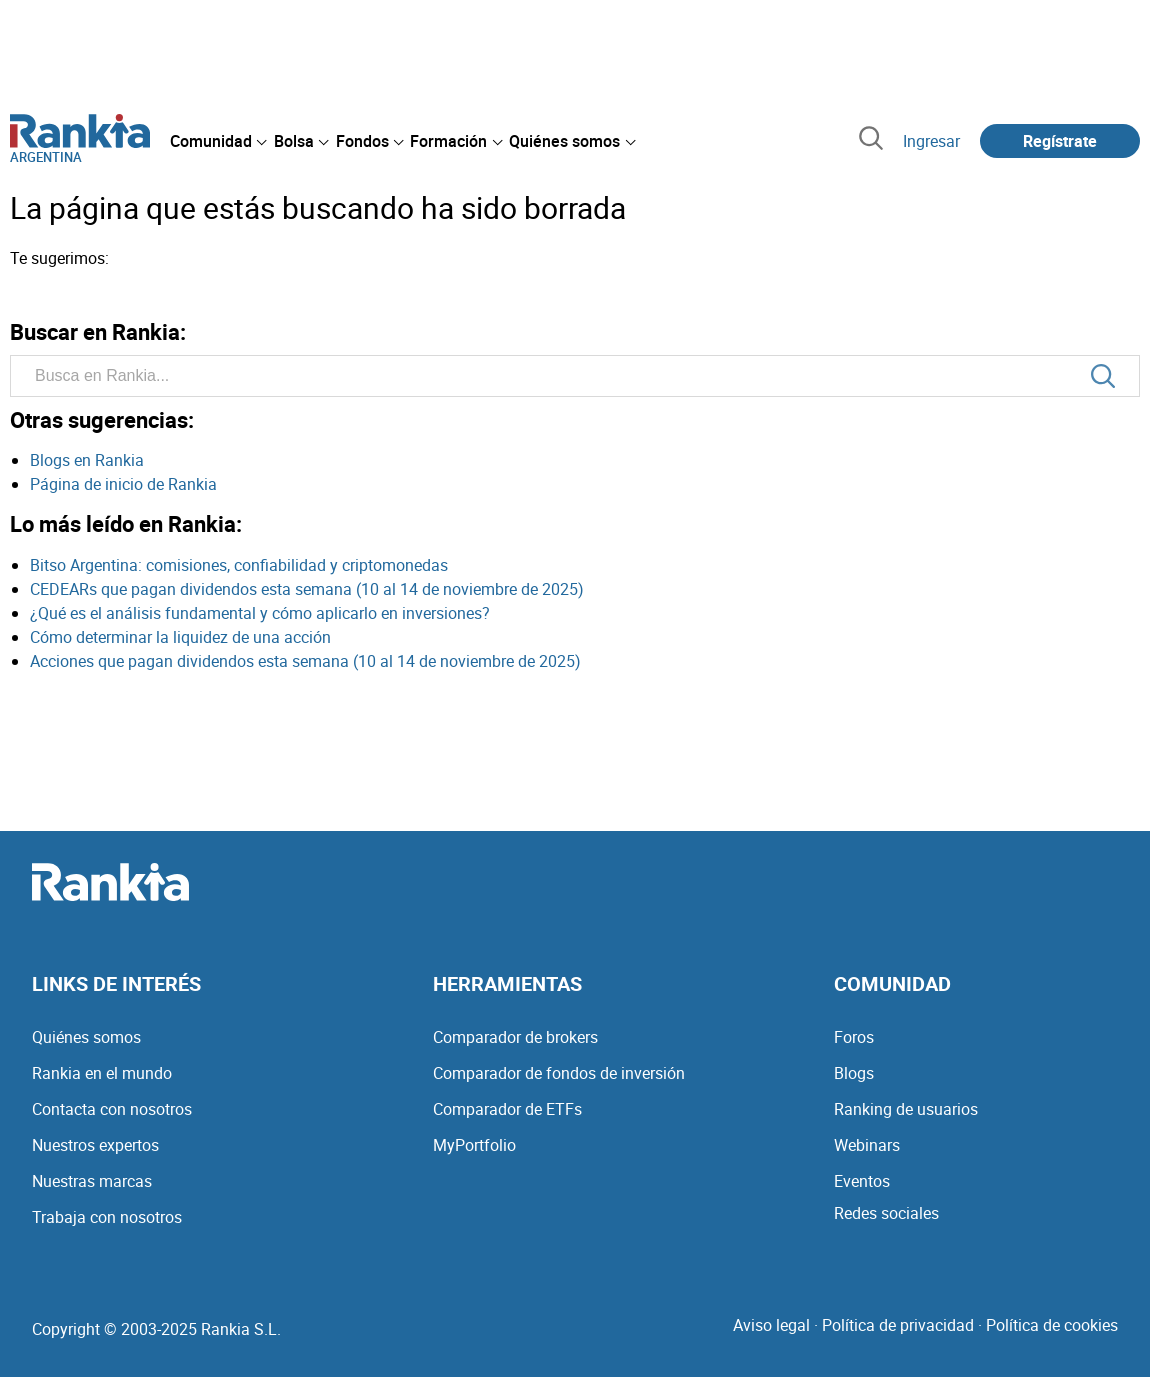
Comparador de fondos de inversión (559, 1073)
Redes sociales (886, 1213)
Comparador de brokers (515, 1037)
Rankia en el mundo (102, 1073)
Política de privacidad (898, 1325)
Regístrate (1060, 141)
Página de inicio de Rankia (123, 484)
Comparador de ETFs (507, 1109)
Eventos (862, 1181)
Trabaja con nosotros (107, 1217)
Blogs (854, 1073)
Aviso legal (771, 1325)
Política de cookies (1052, 1325)
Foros (854, 1037)
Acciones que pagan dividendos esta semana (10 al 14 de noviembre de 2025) (305, 661)
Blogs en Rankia (87, 460)
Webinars (867, 1145)
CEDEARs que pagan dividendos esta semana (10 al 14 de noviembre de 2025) (307, 589)
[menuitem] (218, 141)
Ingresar (931, 141)
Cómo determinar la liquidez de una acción (180, 637)
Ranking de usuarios (906, 1109)
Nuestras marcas (92, 1181)
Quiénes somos (86, 1037)
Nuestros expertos (95, 1145)
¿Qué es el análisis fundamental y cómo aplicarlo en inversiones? (260, 613)
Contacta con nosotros (112, 1109)
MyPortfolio (474, 1145)
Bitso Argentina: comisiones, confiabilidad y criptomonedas (239, 565)
